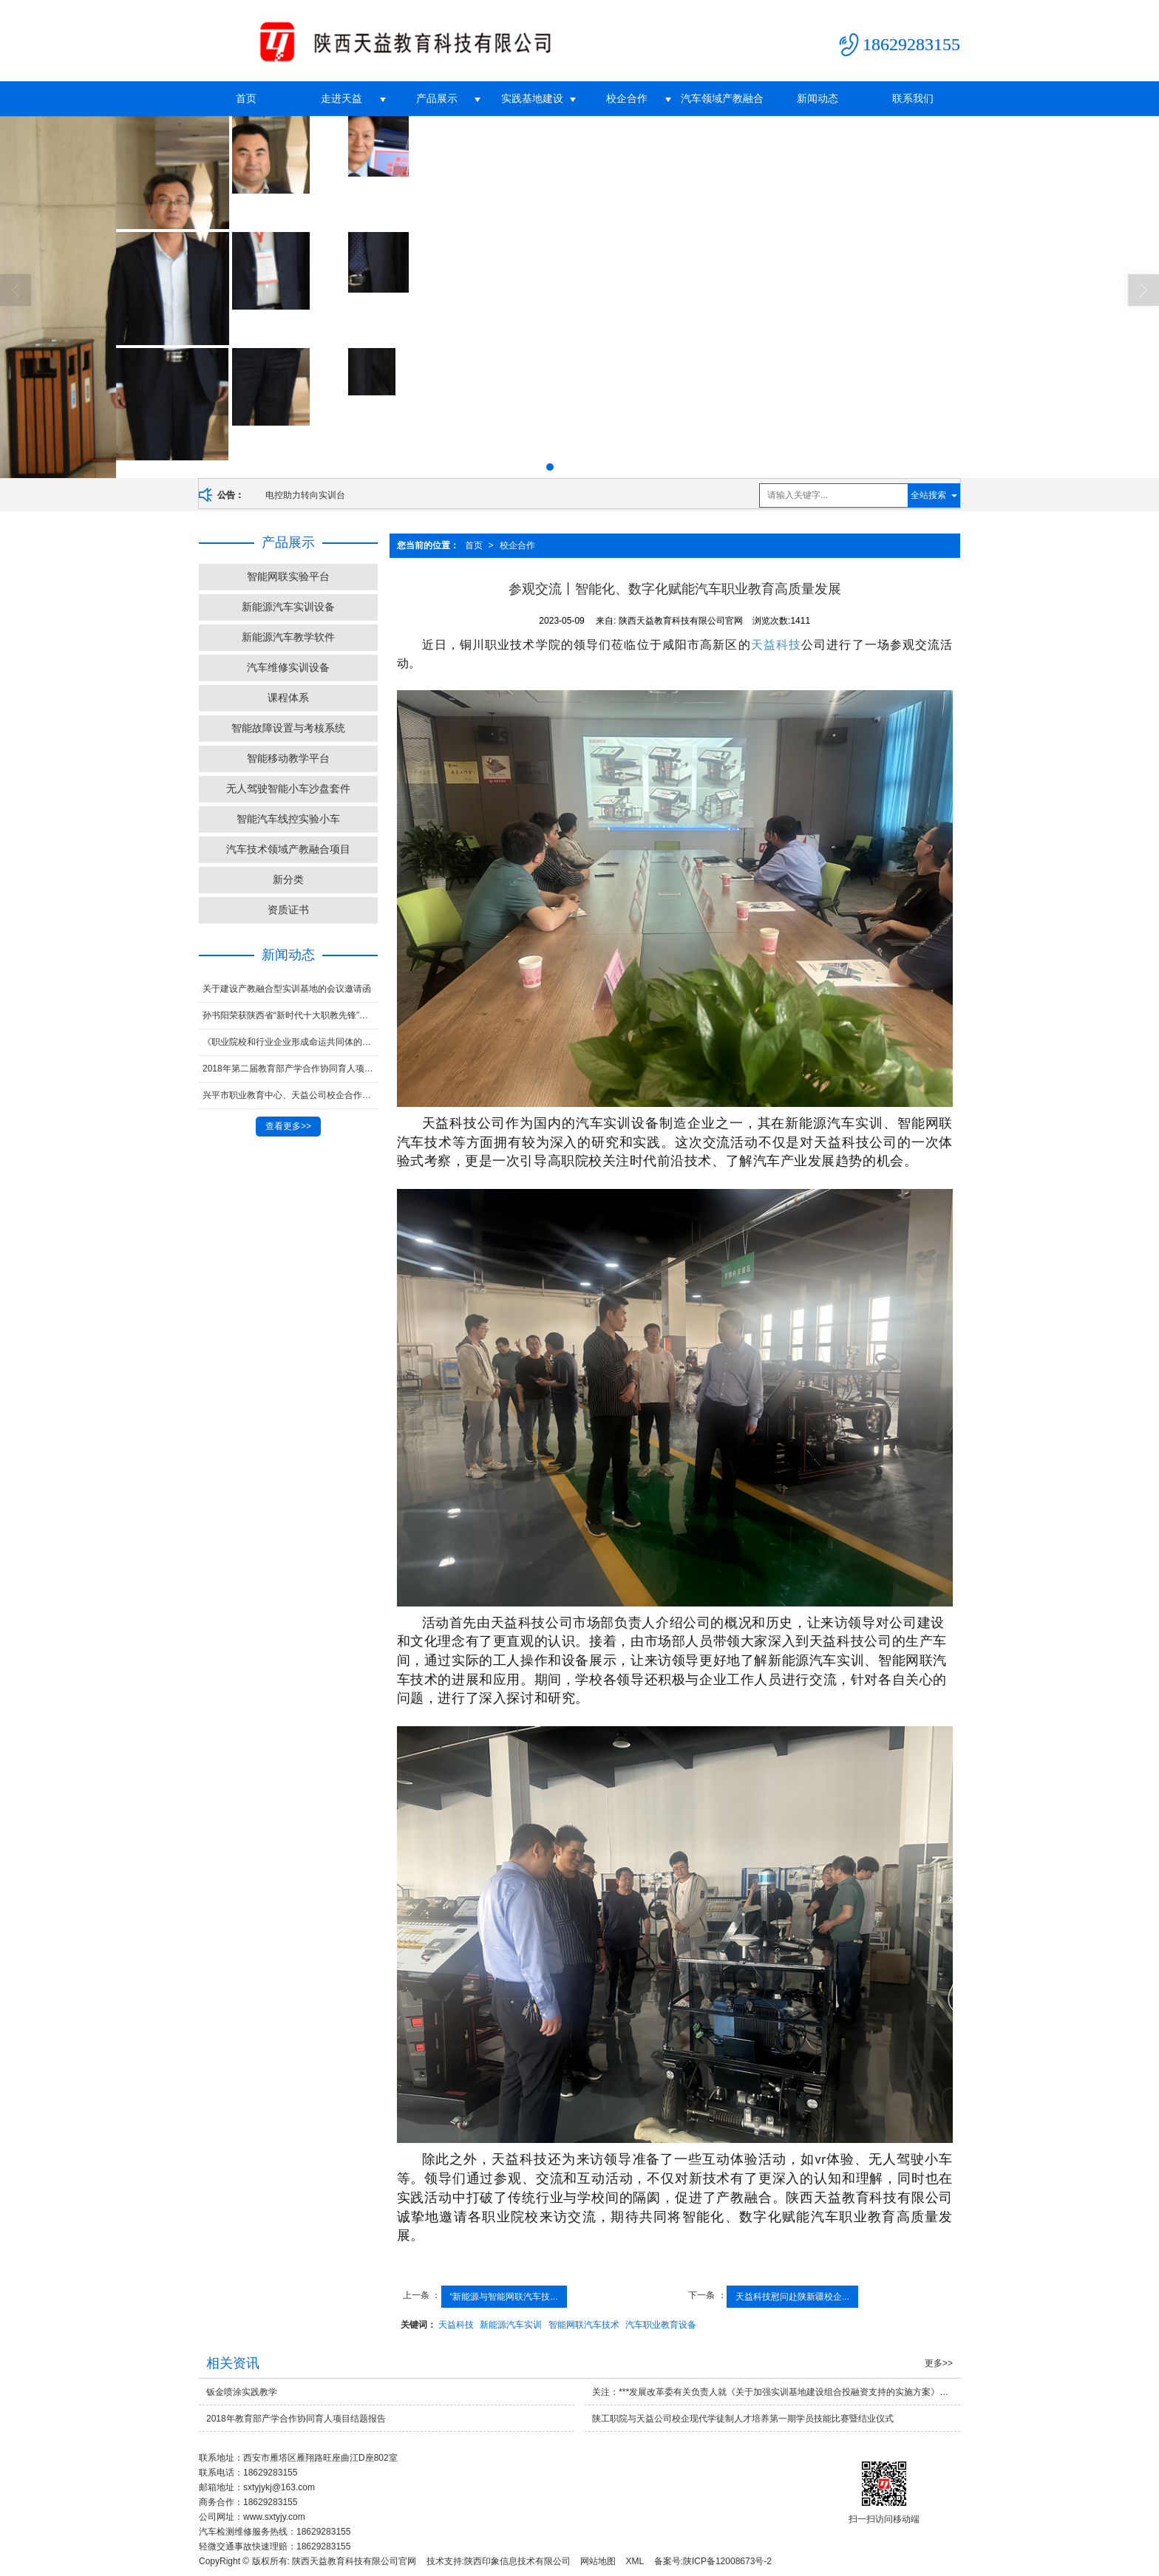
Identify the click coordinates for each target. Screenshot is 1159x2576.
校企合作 (627, 98)
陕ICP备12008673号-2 (727, 2561)
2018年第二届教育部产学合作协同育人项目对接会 (290, 1068)
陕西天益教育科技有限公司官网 (354, 2561)
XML (635, 2561)
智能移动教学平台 (288, 758)
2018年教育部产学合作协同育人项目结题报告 (296, 2418)
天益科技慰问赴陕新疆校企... (792, 2297)
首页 (246, 98)
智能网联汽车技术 (583, 2325)
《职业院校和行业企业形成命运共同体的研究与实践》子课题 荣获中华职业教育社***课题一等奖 (290, 1042)
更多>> (939, 2363)
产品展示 (437, 98)
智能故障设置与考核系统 (288, 728)
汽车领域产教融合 (722, 98)
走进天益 (341, 98)
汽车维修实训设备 (288, 667)
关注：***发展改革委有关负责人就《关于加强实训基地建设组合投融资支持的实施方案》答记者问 (776, 2392)
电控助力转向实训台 (305, 495)
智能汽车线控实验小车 (288, 819)
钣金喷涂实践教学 (241, 2392)
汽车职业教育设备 (660, 2325)
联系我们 (913, 98)
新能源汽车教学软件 (288, 637)
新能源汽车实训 (511, 2325)
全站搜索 (928, 495)
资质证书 (288, 910)
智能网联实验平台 (288, 576)
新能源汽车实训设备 (288, 607)
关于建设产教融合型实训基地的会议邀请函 (287, 989)
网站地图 (598, 2561)
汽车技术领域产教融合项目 (288, 849)
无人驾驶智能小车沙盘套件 (288, 788)
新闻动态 (817, 98)
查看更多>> (288, 1126)
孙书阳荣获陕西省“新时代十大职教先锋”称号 (290, 1015)
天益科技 (776, 644)
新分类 (288, 879)
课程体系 (288, 697)
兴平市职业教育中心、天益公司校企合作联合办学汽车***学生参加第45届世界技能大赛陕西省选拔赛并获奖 (290, 1095)
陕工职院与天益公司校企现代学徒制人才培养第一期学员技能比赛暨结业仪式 (743, 2418)
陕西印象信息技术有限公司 (517, 2561)
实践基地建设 (532, 98)
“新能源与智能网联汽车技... (504, 2297)
